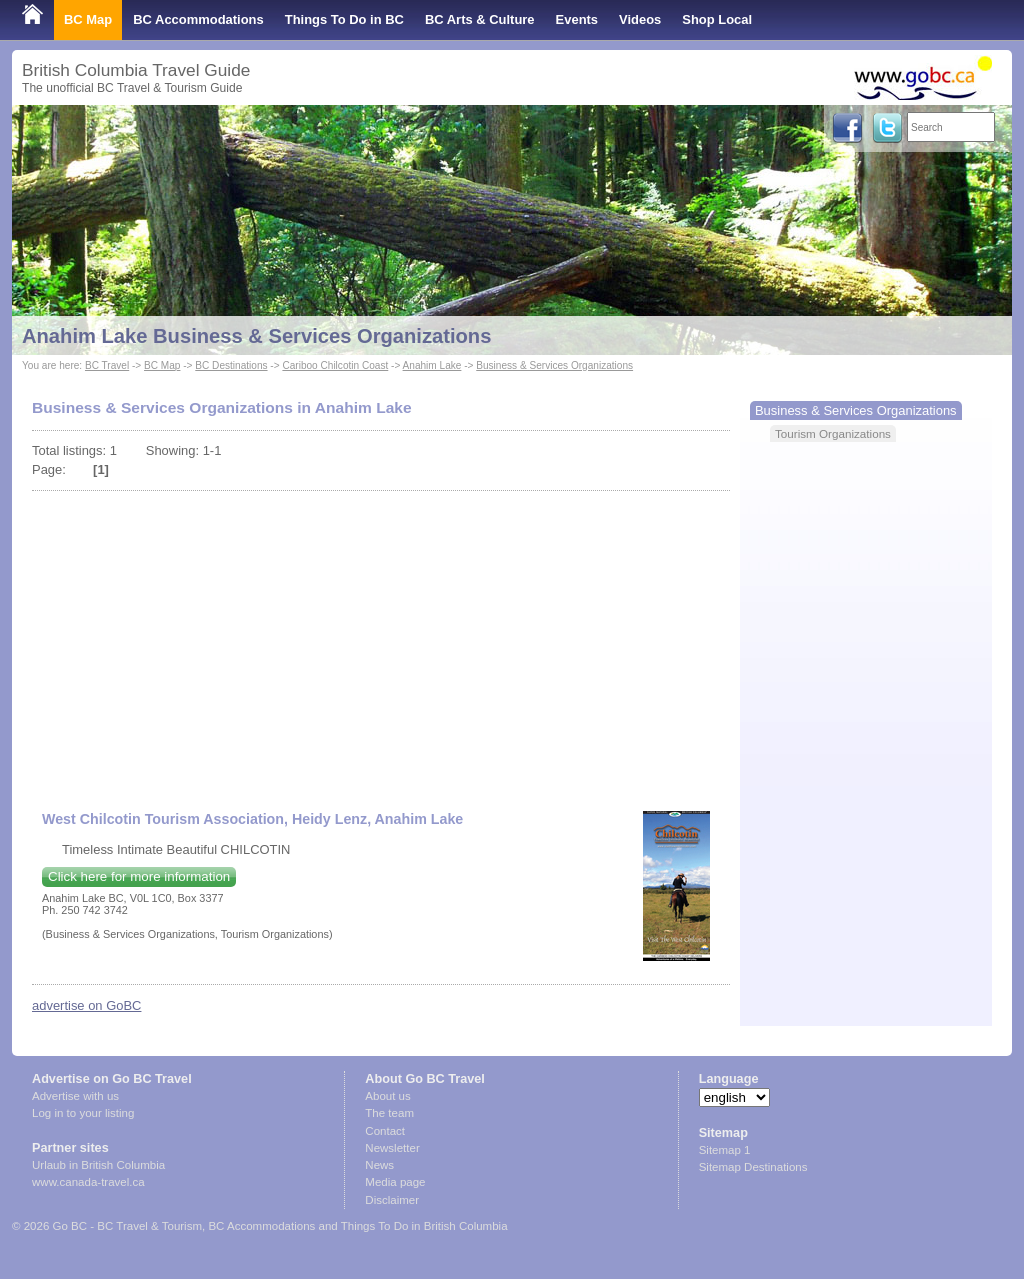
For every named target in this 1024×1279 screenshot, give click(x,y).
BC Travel (107, 365)
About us (387, 1096)
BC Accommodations (198, 19)
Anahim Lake (432, 365)
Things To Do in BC (344, 19)
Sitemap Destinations (753, 1167)
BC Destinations (231, 365)
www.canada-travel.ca (88, 1182)
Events (577, 19)
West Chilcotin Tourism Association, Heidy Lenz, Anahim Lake (252, 819)
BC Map (88, 19)
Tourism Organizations (833, 433)
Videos (640, 19)
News (379, 1165)
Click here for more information (139, 876)
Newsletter (392, 1148)
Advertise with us (75, 1096)
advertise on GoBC (86, 1005)
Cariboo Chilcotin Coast (335, 365)
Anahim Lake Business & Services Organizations (256, 336)
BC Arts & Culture (480, 19)
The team (389, 1113)
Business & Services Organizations (554, 365)
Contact (385, 1131)
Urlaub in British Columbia (98, 1165)
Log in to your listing (83, 1113)
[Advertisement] (381, 641)
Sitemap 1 (725, 1150)
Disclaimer (392, 1200)
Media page (395, 1182)
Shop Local (717, 19)
